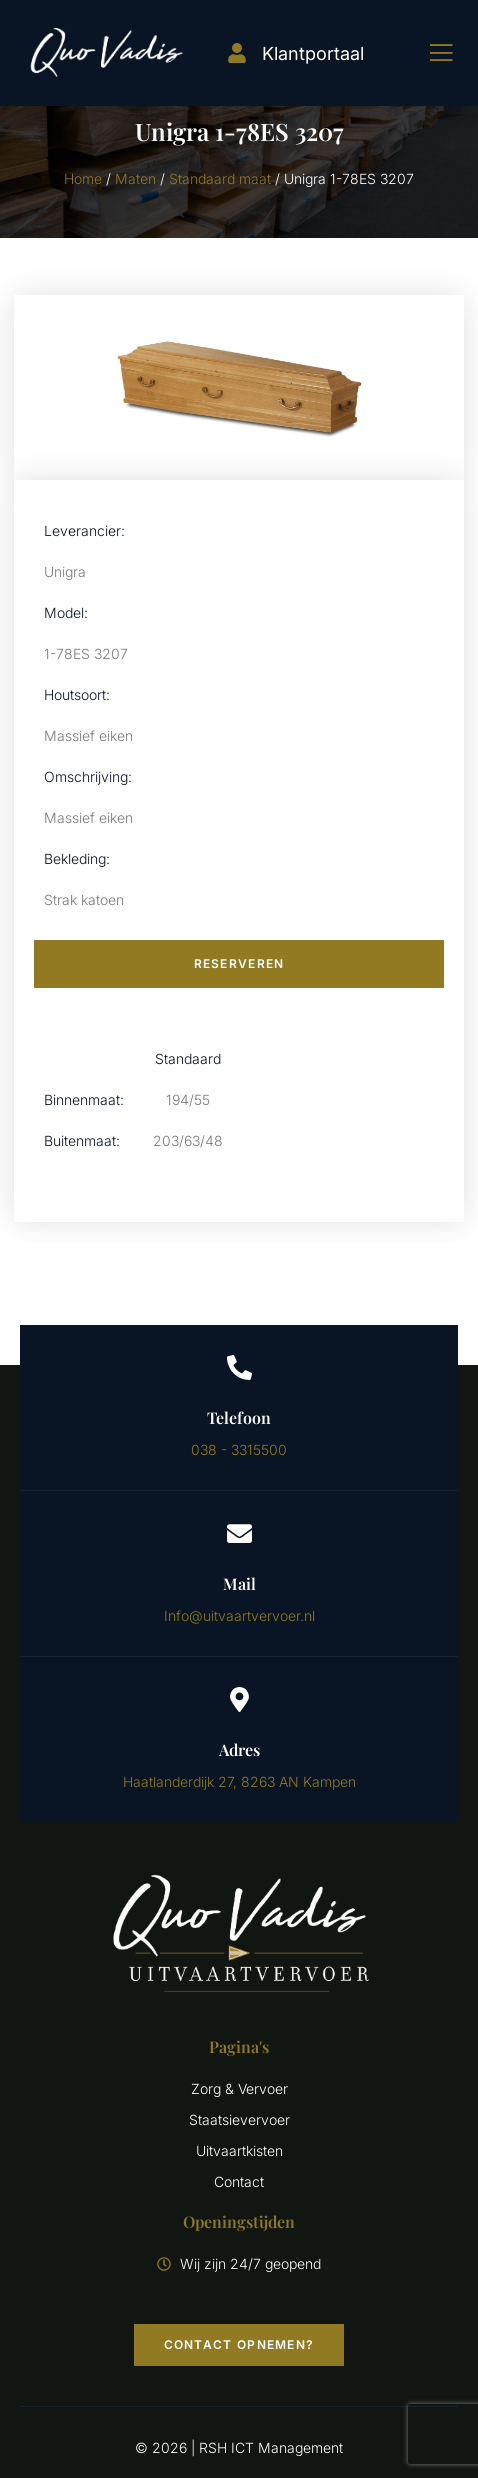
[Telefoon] (239, 1367)
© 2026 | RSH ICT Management (239, 2447)
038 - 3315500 (239, 1449)
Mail (239, 1583)
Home (83, 178)
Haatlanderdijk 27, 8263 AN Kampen (239, 1781)
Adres (239, 1749)
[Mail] (239, 1533)
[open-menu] (426, 53)
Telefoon (239, 1417)
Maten (135, 178)
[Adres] (239, 1699)
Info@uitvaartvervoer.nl (239, 1615)
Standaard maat (220, 178)
